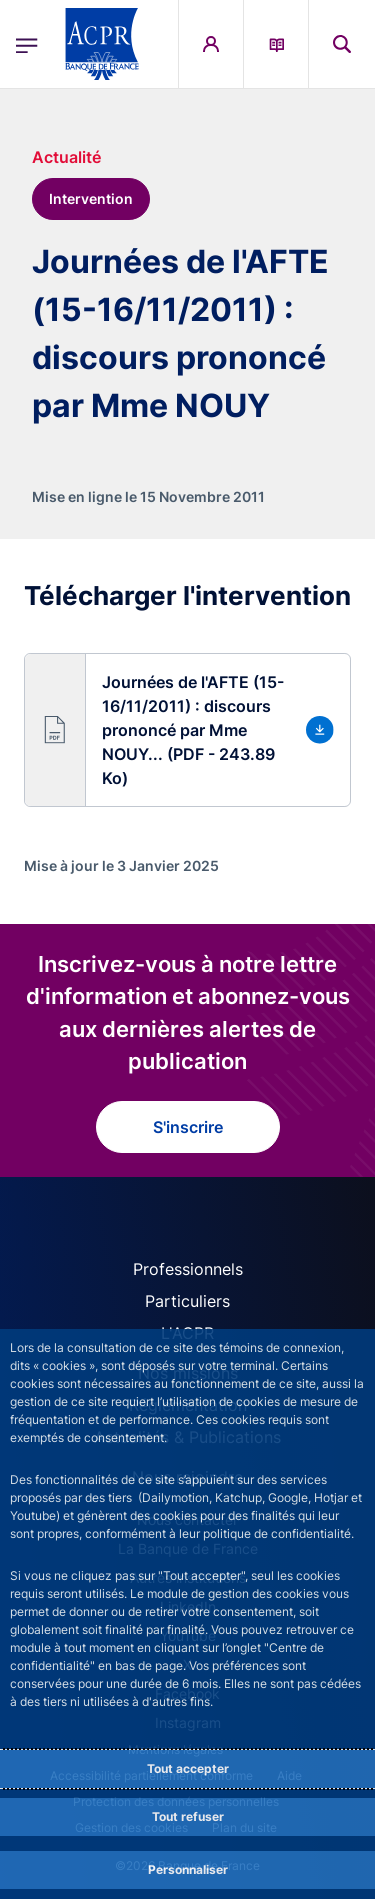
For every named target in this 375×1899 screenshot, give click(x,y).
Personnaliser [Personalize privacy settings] (188, 1869)
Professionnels (188, 1269)
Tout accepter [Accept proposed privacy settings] (188, 1768)
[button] (187, 730)
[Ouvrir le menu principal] (27, 44)
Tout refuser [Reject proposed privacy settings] (188, 1816)
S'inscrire (188, 1127)
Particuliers (187, 1301)
